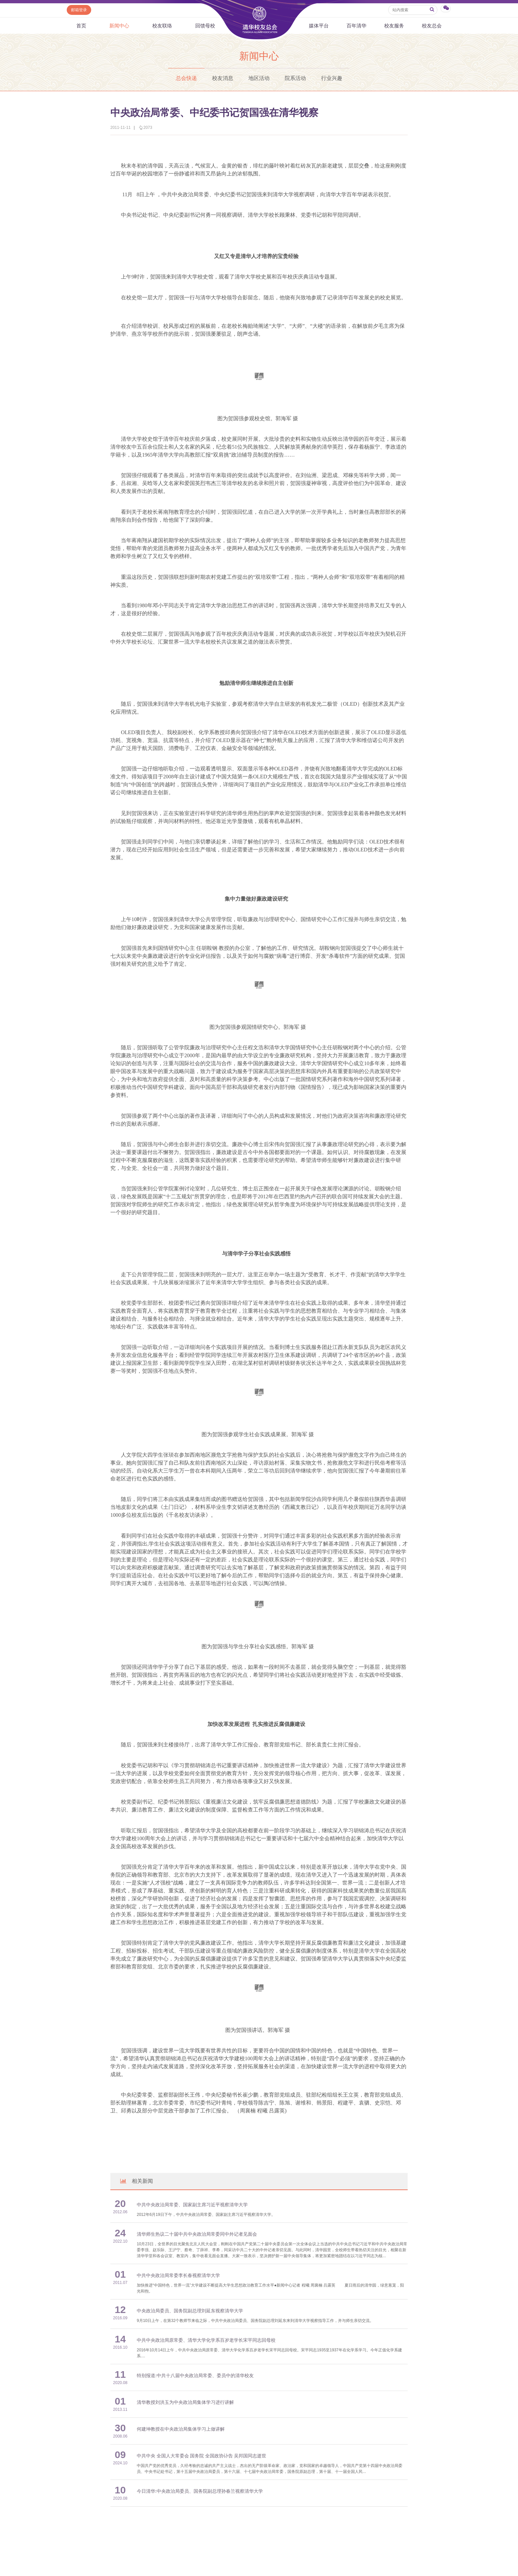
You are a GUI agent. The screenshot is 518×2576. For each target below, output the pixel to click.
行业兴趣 (331, 78)
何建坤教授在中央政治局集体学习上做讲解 (181, 2429)
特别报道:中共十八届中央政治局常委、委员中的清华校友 (195, 2375)
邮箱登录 (79, 10)
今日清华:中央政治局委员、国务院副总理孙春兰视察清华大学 (200, 2491)
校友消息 (222, 78)
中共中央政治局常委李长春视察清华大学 (178, 2275)
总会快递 (186, 78)
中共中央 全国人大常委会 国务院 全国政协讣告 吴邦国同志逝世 (201, 2455)
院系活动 (295, 78)
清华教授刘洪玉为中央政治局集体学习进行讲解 (185, 2402)
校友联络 (162, 25)
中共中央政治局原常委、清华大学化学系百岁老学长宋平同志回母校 (206, 2340)
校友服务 (394, 25)
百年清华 (356, 25)
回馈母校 (205, 25)
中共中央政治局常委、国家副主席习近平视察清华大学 (192, 2204)
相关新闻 (136, 2181)
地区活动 (259, 78)
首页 (81, 25)
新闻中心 (119, 25)
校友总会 (432, 25)
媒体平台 (319, 25)
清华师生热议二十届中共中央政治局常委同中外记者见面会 (197, 2234)
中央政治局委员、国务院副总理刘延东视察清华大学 (190, 2310)
